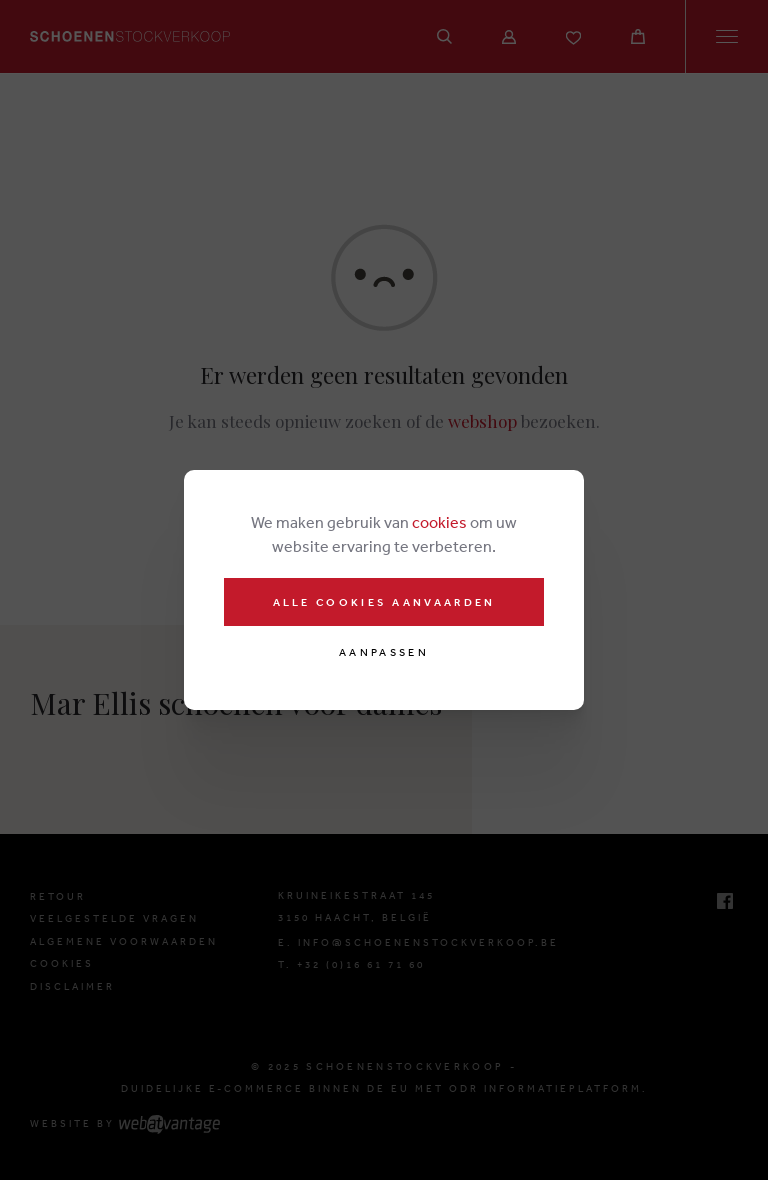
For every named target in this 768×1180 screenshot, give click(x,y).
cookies (439, 522)
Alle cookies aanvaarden (384, 602)
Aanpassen (384, 652)
